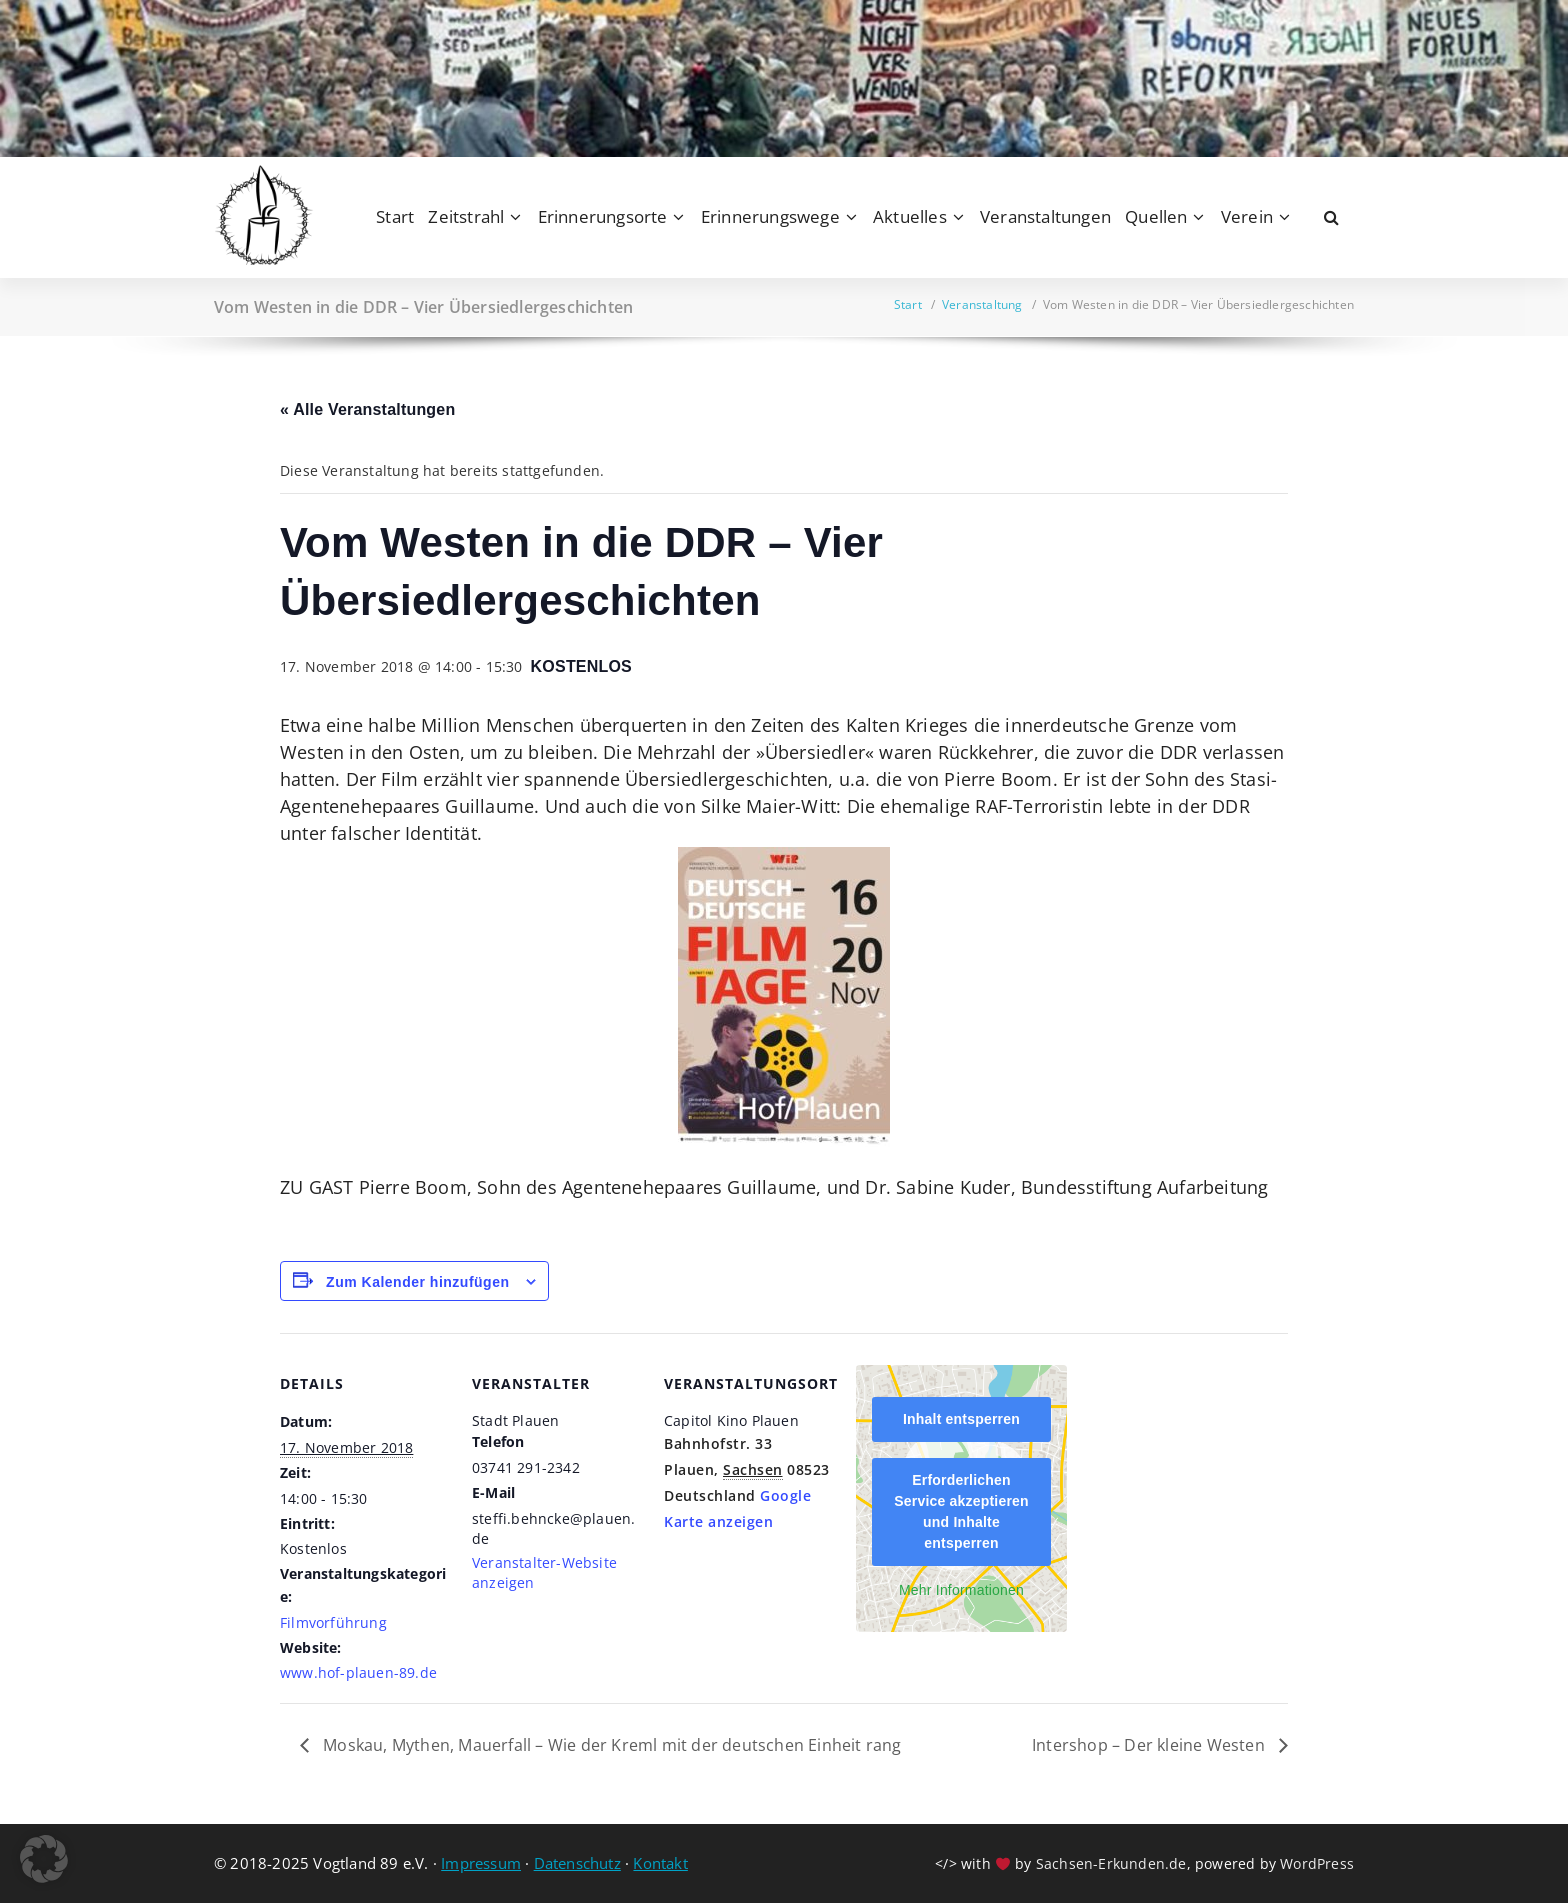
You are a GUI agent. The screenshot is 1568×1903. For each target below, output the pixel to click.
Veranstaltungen (1045, 216)
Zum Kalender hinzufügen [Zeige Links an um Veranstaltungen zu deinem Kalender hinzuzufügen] (417, 1282)
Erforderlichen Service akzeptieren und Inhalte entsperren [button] (961, 1511)
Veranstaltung (982, 304)
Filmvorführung (333, 1622)
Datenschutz (577, 1863)
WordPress (1317, 1863)
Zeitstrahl (466, 216)
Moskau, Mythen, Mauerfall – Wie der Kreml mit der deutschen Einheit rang (610, 1745)
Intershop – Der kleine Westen (1150, 1745)
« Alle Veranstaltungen (367, 409)
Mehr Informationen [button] (961, 1590)
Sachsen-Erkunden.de (1111, 1863)
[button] (44, 1859)
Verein (1247, 216)
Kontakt (660, 1863)
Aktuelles (910, 216)
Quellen (1156, 216)
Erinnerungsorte (603, 216)
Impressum (481, 1863)
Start (395, 216)
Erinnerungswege (770, 216)
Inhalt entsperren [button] (961, 1419)
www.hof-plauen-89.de (358, 1672)
